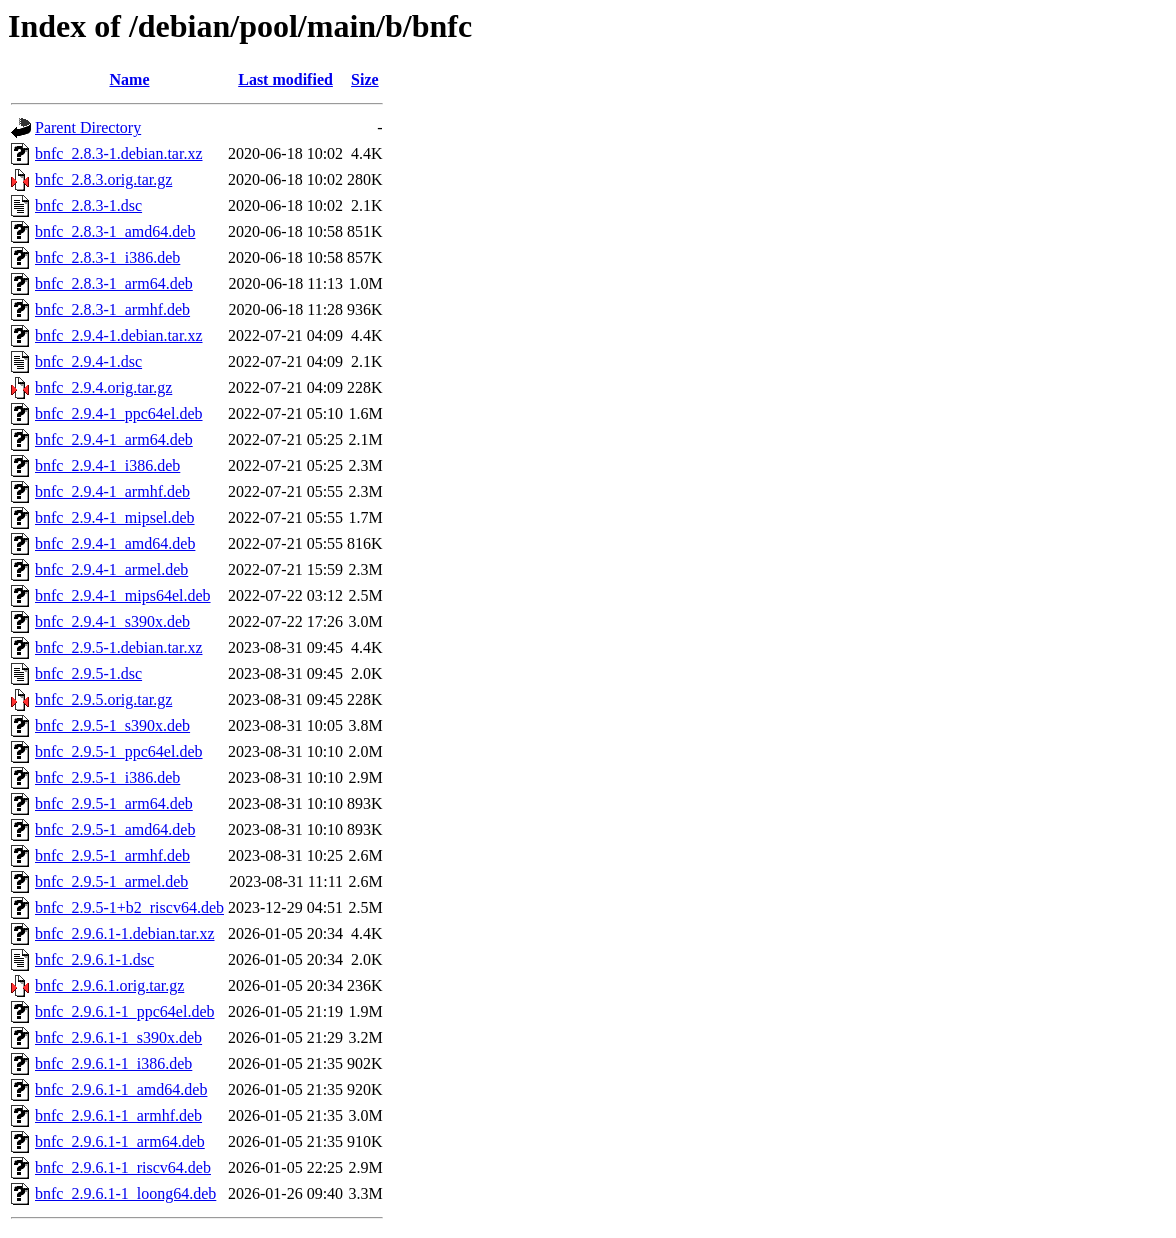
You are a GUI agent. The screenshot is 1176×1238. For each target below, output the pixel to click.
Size (365, 79)
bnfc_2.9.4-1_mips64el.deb (123, 595)
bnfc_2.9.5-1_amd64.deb (115, 829)
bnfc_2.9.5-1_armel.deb (111, 881)
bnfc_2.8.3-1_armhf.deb (112, 309)
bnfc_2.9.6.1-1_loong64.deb (125, 1193)
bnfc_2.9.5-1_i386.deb (107, 777)
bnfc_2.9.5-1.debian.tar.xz (119, 647)
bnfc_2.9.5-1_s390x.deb (112, 725)
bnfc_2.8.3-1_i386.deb (107, 257)
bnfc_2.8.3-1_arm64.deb (114, 283)
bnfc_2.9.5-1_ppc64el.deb (119, 751)
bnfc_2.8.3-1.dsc (88, 205)
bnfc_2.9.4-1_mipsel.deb (115, 517)
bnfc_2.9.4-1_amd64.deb (115, 543)
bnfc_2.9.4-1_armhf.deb (112, 491)
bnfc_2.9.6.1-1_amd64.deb (121, 1089)
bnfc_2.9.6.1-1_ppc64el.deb (125, 1011)
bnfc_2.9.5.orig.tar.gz (103, 699)
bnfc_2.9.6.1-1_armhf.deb (118, 1115)
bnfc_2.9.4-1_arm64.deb (114, 439)
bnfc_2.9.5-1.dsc (88, 673)
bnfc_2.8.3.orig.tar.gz (103, 179)
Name (130, 79)
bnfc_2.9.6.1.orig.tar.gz (109, 985)
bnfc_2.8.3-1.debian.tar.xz (119, 153)
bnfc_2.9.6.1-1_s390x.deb (118, 1037)
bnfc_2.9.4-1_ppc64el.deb (119, 413)
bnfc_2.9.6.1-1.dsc (94, 959)
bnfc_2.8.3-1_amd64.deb (115, 231)
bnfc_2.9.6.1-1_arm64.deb (120, 1141)
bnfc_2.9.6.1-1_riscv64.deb (123, 1167)
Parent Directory (88, 127)
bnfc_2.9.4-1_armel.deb (111, 569)
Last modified (285, 79)
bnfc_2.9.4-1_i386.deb (107, 465)
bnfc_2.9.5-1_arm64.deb (114, 803)
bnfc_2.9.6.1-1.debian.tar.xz (125, 933)
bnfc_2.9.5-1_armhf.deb (112, 855)
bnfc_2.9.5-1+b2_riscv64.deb (129, 907)
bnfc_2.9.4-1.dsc (88, 361)
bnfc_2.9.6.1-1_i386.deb (113, 1063)
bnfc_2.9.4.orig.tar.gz (103, 387)
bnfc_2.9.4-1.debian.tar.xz (119, 335)
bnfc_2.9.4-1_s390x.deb (112, 621)
